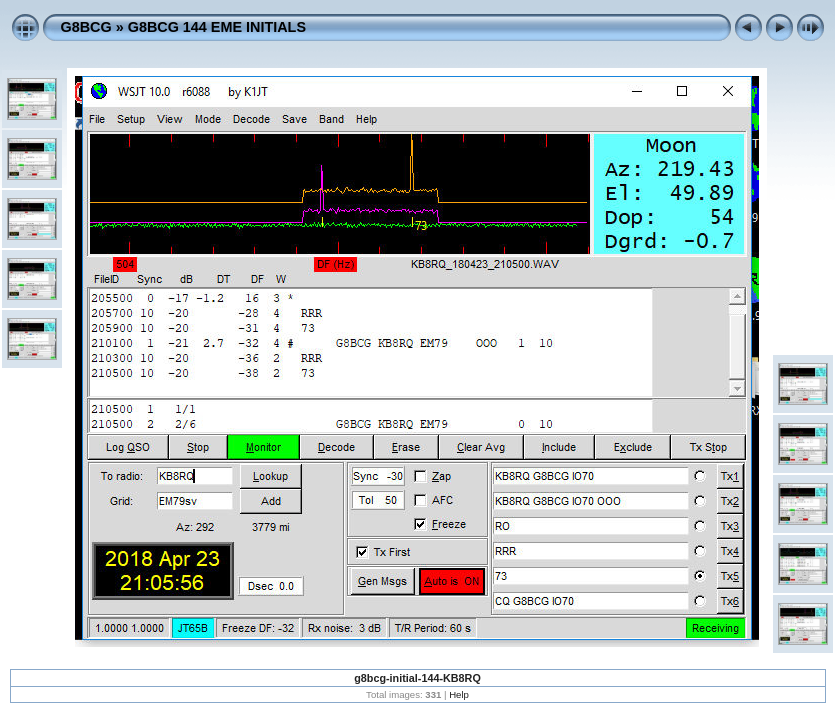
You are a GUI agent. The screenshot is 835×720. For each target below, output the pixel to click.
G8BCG (86, 27)
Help (459, 694)
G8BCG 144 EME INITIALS (217, 27)
